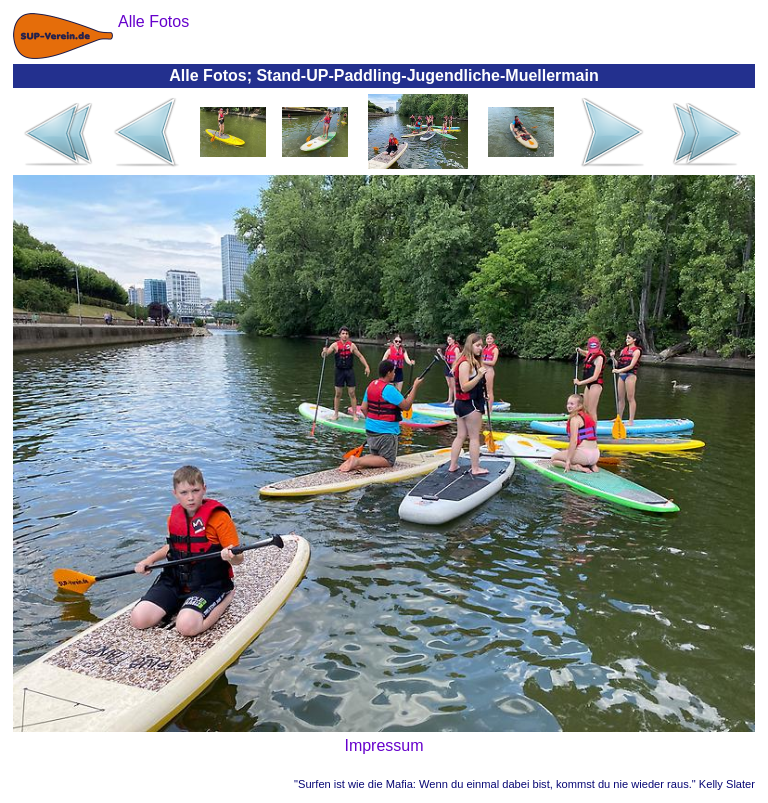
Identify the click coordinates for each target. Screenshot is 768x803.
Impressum (383, 745)
